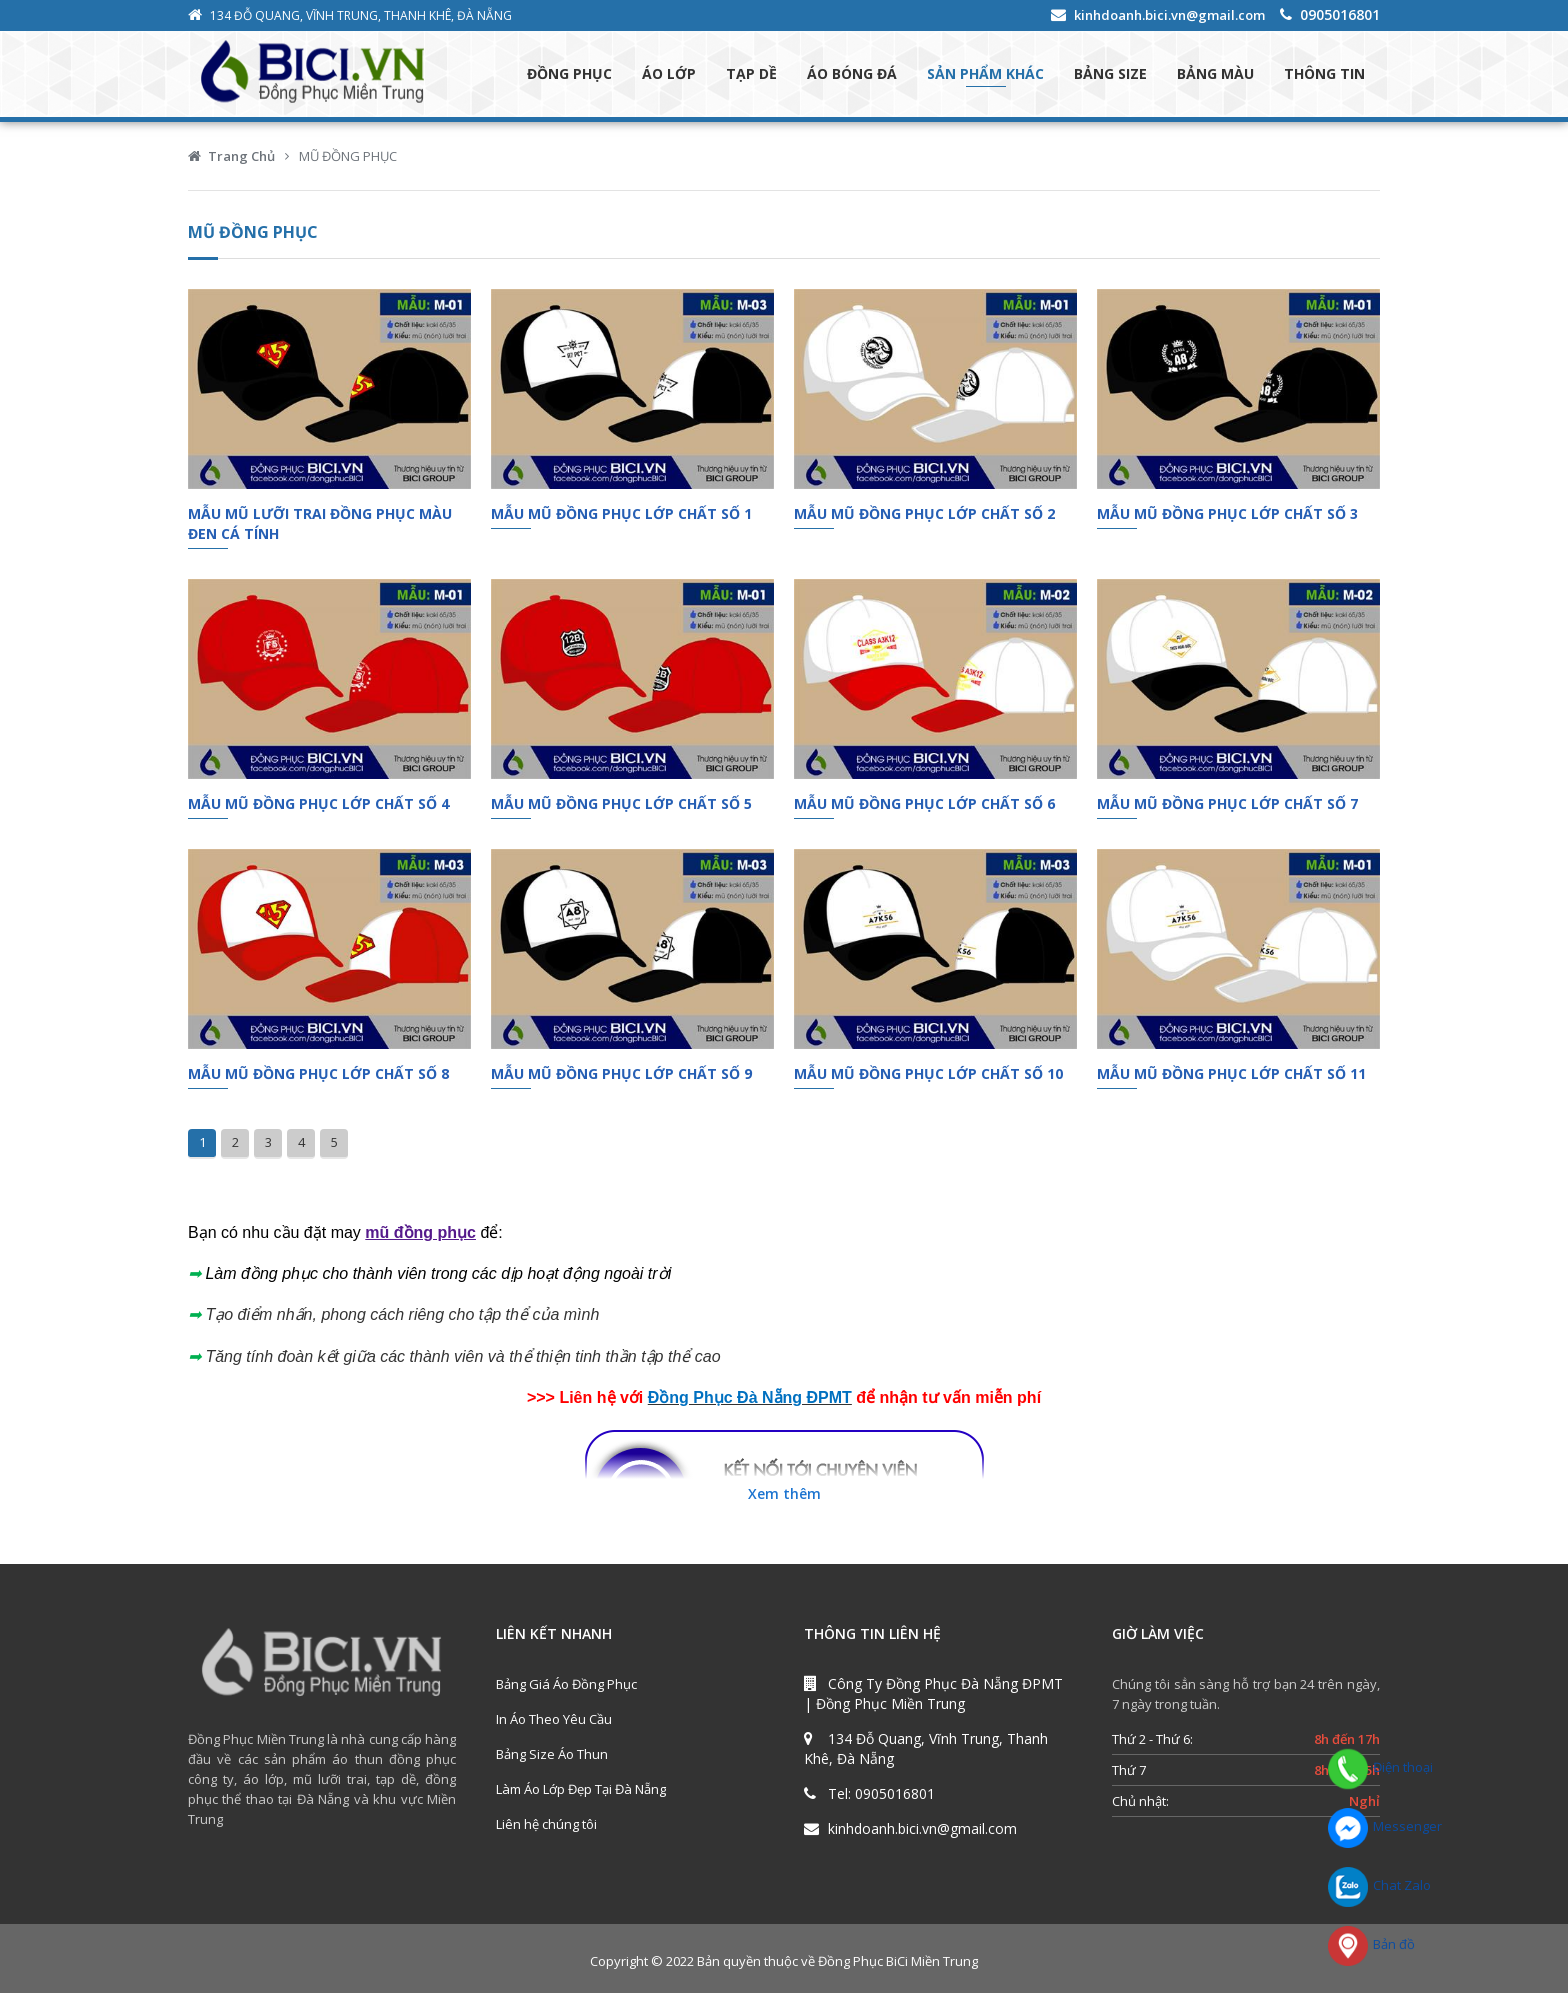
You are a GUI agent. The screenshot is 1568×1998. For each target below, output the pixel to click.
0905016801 (1340, 14)
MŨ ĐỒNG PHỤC (348, 160)
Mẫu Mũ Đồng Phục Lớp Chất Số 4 (318, 807)
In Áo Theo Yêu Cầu (554, 1724)
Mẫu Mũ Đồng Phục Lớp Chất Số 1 (621, 517)
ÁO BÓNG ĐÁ (852, 75)
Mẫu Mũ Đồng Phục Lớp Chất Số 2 (924, 517)
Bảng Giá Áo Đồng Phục (566, 1689)
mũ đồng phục (420, 1236)
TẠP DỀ (751, 75)
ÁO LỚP (669, 75)
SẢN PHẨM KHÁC (985, 75)
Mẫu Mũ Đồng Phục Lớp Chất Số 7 (1227, 807)
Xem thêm (784, 1498)
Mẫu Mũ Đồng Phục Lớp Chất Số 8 (318, 1078)
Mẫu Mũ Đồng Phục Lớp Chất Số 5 (621, 807)
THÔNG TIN (1324, 75)
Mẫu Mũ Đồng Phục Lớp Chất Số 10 (928, 1078)
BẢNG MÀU (1215, 75)
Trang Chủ (241, 160)
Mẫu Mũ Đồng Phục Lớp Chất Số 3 (1227, 517)
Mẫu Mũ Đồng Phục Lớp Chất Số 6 (924, 807)
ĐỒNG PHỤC (569, 75)
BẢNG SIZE (1110, 75)
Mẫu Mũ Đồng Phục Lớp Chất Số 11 (1231, 1078)
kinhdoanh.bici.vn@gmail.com (1169, 15)
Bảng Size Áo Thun (552, 1759)
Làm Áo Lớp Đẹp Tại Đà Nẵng (581, 1794)
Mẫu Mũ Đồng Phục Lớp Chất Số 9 (621, 1078)
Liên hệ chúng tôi (546, 1829)
